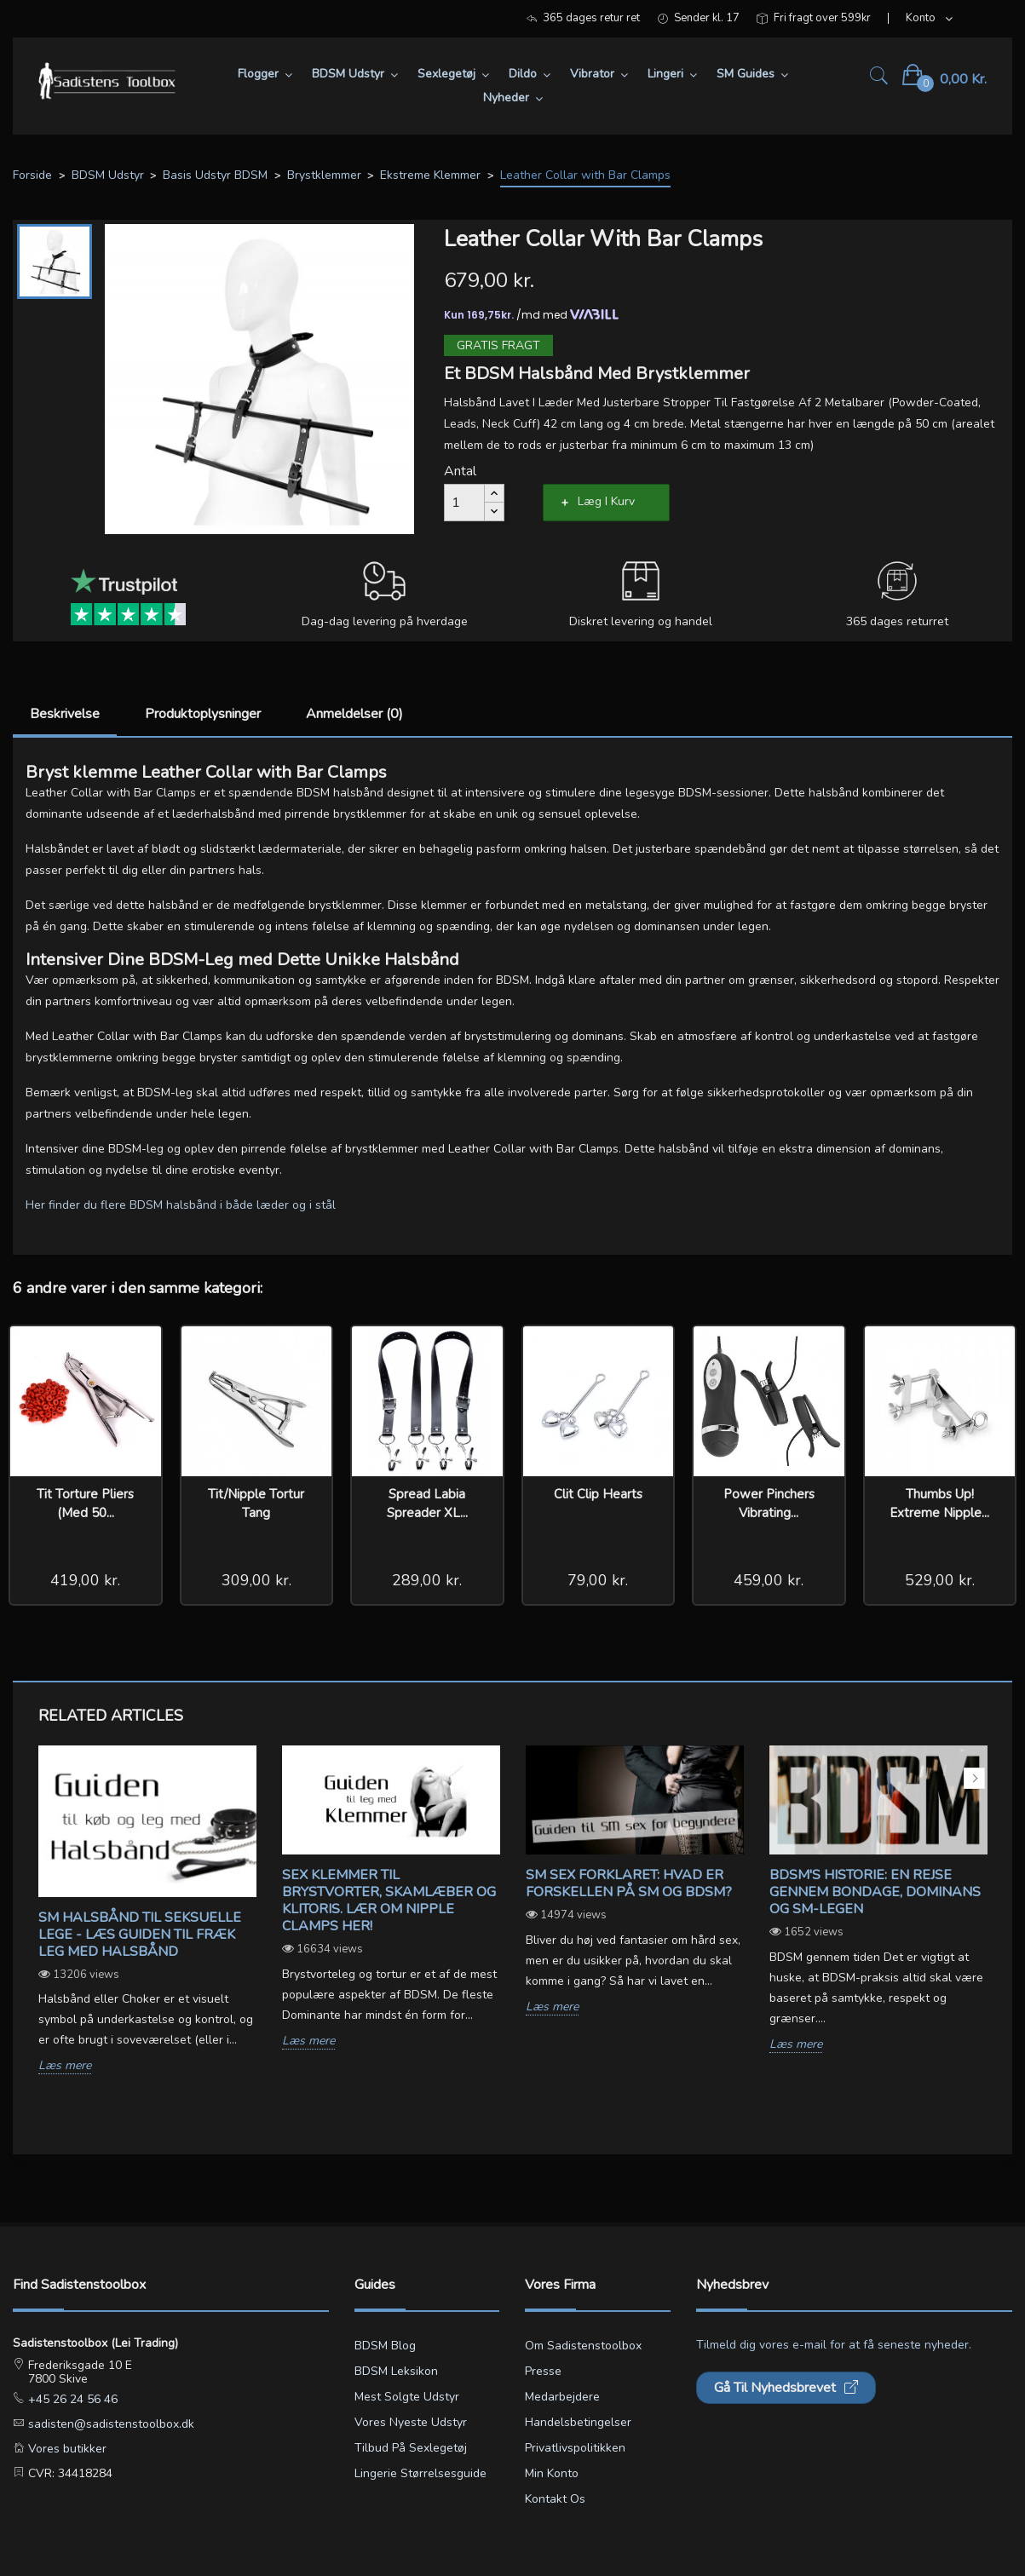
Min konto (552, 2473)
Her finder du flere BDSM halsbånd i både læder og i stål (181, 1205)
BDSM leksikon (396, 2371)
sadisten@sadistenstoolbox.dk (109, 2424)
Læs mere (64, 2066)
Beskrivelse (65, 713)
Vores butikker (66, 2449)
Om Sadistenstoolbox (583, 2345)
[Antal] (464, 502)
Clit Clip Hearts (598, 1494)
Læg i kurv (606, 501)
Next (974, 1778)
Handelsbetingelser (578, 2422)
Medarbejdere (562, 2397)
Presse (543, 2371)
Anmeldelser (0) (354, 713)
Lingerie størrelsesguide (420, 2473)
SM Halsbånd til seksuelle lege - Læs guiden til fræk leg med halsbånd (139, 1934)
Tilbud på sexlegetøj (410, 2448)
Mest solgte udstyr (406, 2397)
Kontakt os (555, 2499)
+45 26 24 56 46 (71, 2399)
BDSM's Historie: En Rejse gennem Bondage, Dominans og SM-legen (875, 1892)
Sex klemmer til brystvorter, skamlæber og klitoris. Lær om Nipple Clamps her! (389, 1900)
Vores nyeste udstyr (410, 2422)
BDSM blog (385, 2345)
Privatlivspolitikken (575, 2448)
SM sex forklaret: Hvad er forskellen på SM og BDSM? (629, 1883)
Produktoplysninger (203, 713)
